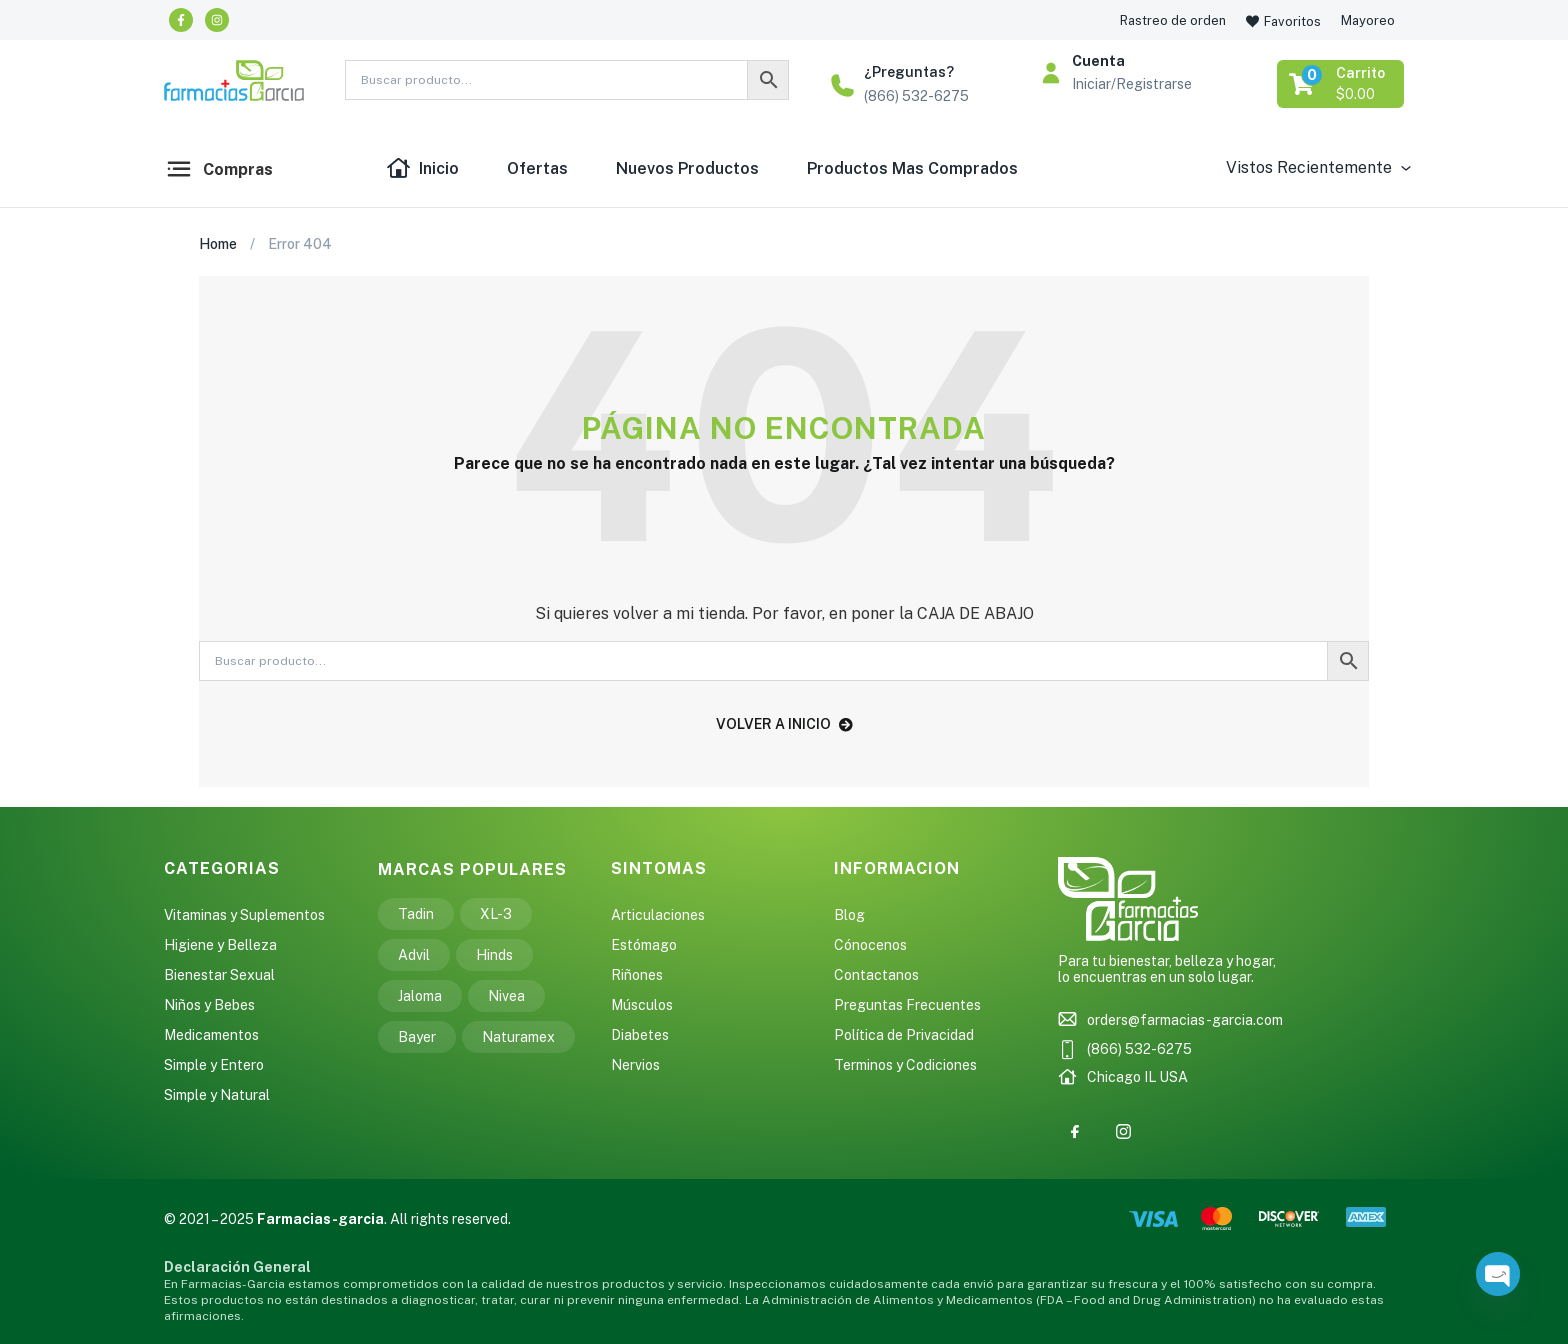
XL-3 (496, 914)
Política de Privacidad (904, 1035)
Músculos (642, 1005)
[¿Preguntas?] (842, 85)
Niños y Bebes (209, 1005)
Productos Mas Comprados (912, 168)
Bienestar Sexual (219, 975)
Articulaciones (658, 915)
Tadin (416, 914)
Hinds (494, 955)
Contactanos (876, 975)
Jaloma (420, 996)
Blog (849, 915)
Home (218, 244)
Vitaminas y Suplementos (244, 915)
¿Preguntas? (909, 72)
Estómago (644, 945)
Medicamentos (211, 1035)
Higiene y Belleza (220, 945)
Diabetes (640, 1035)
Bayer (417, 1037)
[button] (1342, 84)
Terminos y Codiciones (905, 1065)
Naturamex (518, 1037)
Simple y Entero (214, 1065)
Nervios (635, 1065)
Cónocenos (870, 945)
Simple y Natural (217, 1095)
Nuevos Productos (687, 168)
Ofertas (537, 168)
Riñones (637, 975)
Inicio (422, 169)
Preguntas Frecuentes (907, 1005)
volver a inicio (784, 724)
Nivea (506, 996)
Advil (414, 955)
